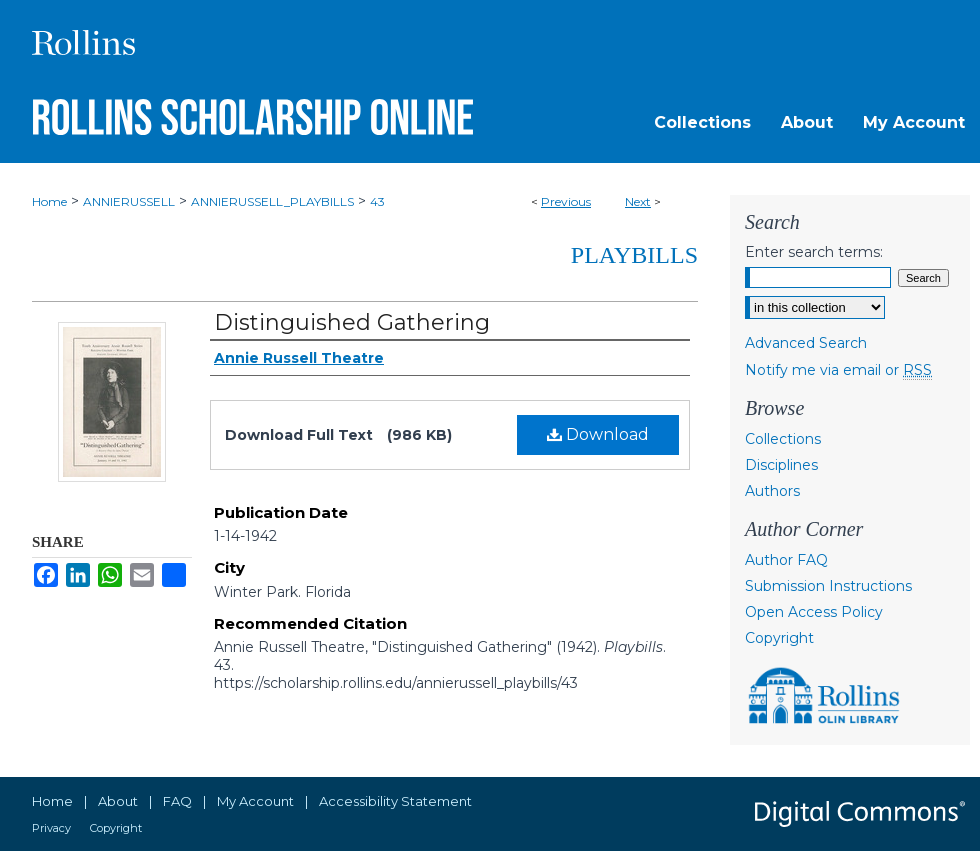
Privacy (51, 828)
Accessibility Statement (395, 801)
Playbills (634, 255)
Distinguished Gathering (352, 322)
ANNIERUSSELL (129, 201)
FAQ (177, 801)
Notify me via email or (838, 370)
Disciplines (781, 465)
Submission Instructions (828, 586)
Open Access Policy (814, 612)
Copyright (779, 638)
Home (49, 201)
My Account (255, 801)
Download (598, 434)
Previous (566, 201)
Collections (783, 439)
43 (377, 201)
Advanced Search (806, 343)
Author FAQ (786, 560)
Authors (772, 491)
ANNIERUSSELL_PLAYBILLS (272, 201)
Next (638, 201)
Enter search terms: (814, 252)
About (118, 801)
